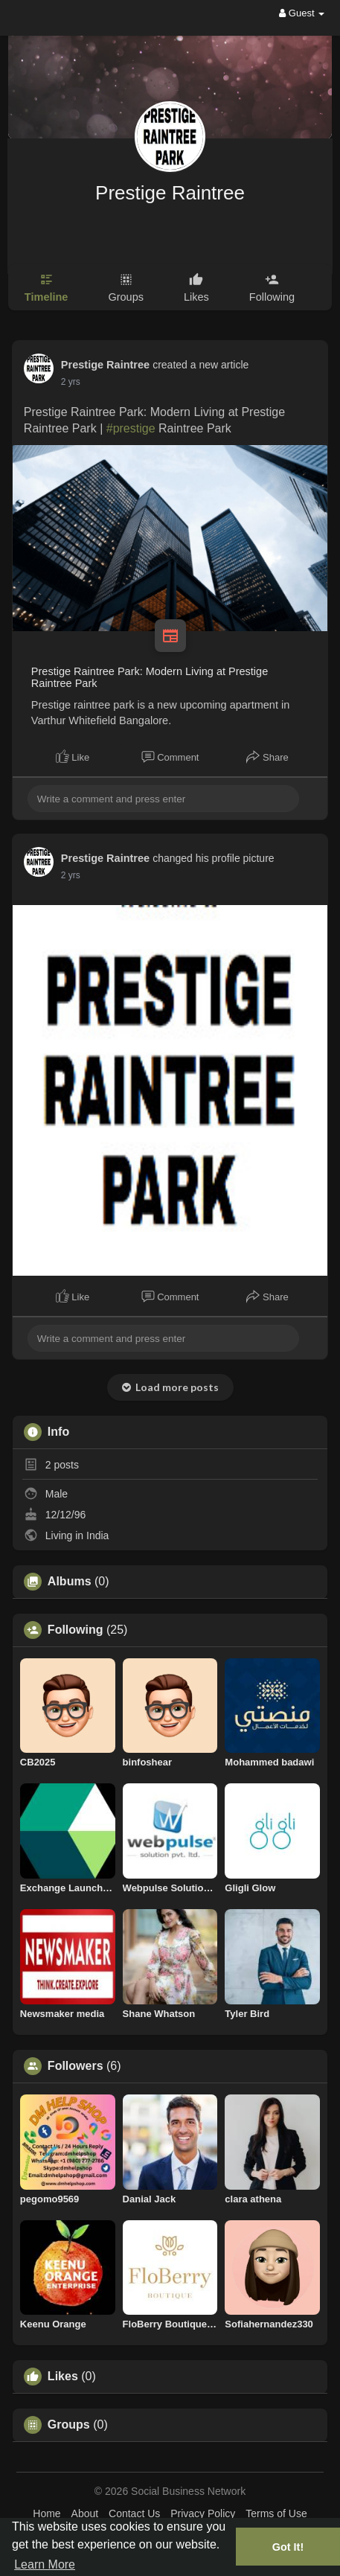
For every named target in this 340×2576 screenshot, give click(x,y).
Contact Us (134, 2513)
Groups (69, 2425)
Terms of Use (276, 2513)
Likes (63, 2376)
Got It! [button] (288, 2547)
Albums (70, 1582)
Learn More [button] (44, 2564)
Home (46, 2513)
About (85, 2513)
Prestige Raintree (170, 193)
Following (75, 1630)
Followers (75, 2066)
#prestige (130, 428)
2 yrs (70, 382)
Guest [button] (301, 13)
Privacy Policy (202, 2513)
